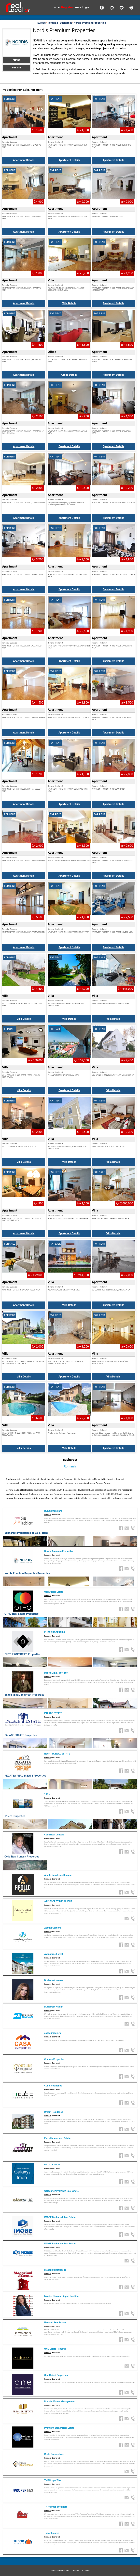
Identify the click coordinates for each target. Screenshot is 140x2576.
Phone (16, 60)
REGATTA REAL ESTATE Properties (25, 1775)
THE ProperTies (52, 2480)
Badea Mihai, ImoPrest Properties (24, 1694)
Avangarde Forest (53, 1954)
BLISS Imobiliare (53, 1511)
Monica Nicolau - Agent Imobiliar (61, 2296)
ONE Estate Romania (55, 2349)
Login (85, 7)
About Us (86, 2570)
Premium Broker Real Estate (59, 2427)
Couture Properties (54, 2059)
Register (67, 7)
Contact (75, 2570)
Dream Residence (53, 2112)
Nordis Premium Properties (58, 1551)
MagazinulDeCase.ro (55, 2270)
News (77, 7)
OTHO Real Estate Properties (21, 1613)
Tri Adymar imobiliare (55, 2506)
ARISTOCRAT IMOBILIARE (58, 1901)
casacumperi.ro (52, 2033)
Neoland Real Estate (55, 2322)
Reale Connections (54, 2454)
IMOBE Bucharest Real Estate (60, 2217)
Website (16, 67)
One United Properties (56, 2375)
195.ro (47, 1794)
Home (56, 7)
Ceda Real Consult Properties (21, 1856)
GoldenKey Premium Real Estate (61, 2191)
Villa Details (69, 303)
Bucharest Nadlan (53, 2006)
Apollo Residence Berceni (57, 1875)
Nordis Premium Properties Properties (27, 1573)
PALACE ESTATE (53, 1713)
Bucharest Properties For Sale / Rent (26, 1532)
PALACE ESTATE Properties (20, 1735)
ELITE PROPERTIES (54, 1632)
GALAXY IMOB (52, 2164)
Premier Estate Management (59, 2401)
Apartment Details (23, 160)
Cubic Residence (53, 2085)
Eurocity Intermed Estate (57, 2138)
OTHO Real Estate (53, 1592)
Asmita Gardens (52, 1927)
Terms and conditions (60, 2570)
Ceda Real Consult (54, 1834)
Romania (47, 1515)
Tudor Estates (51, 2533)
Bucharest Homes (53, 1980)
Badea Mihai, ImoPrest (56, 1672)
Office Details (69, 374)
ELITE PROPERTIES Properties (22, 1654)
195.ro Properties (14, 1816)
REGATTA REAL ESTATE (57, 1753)
